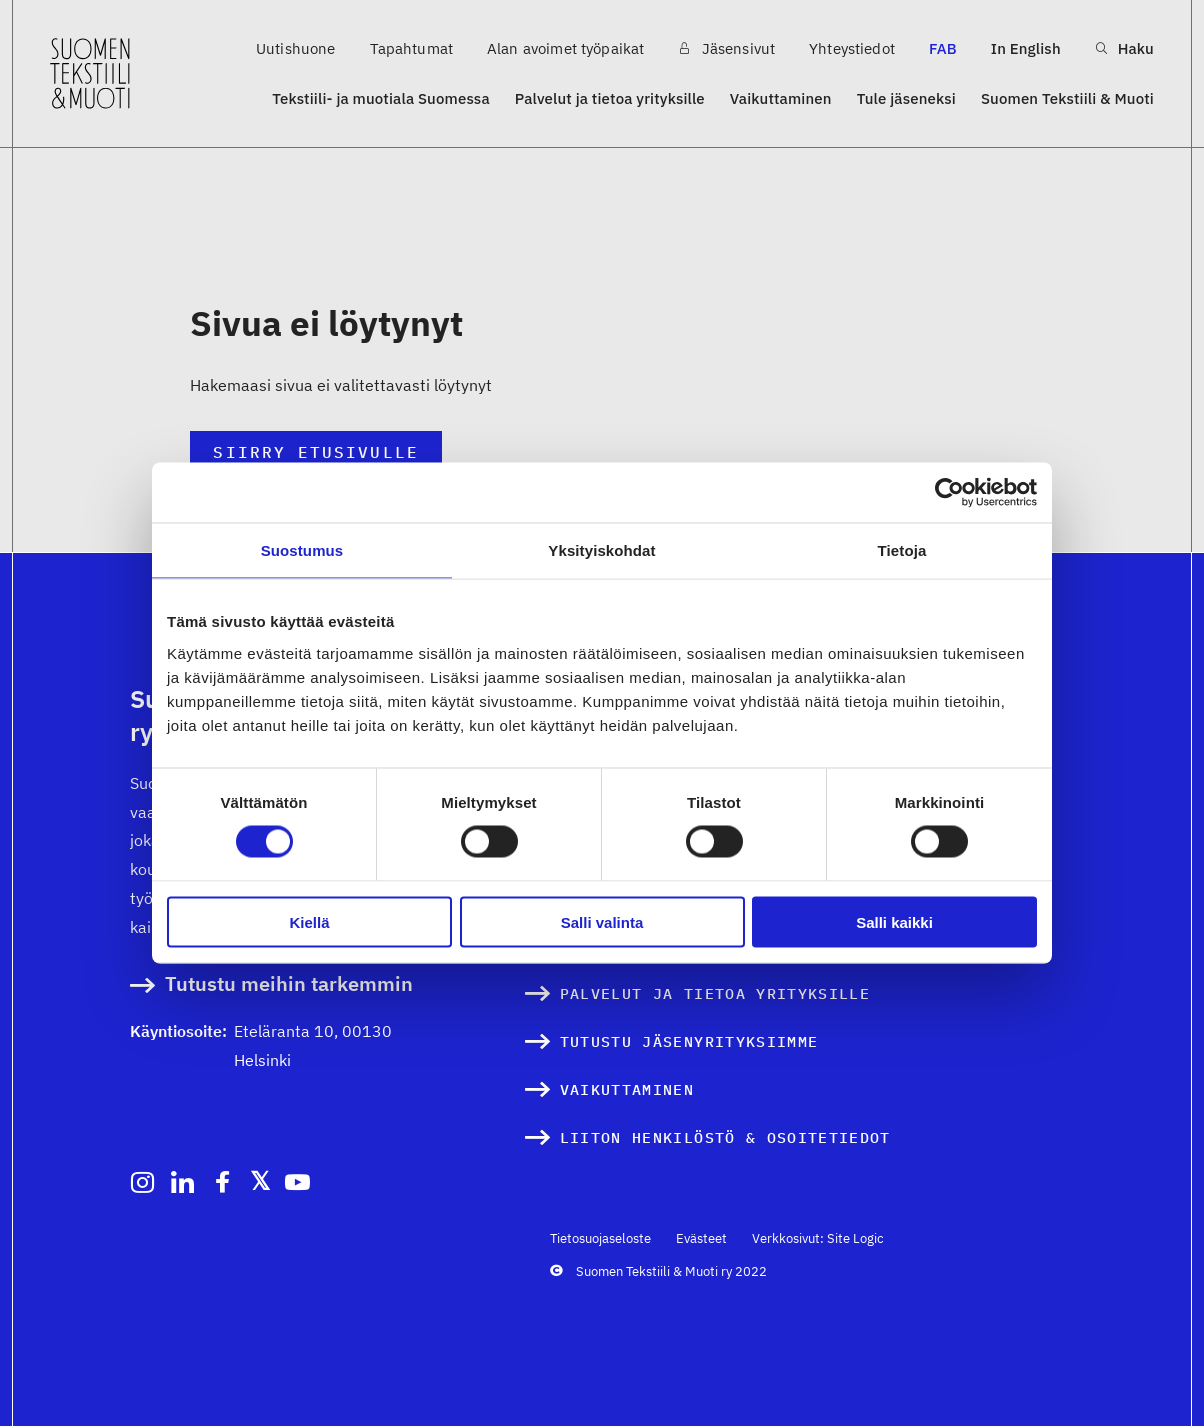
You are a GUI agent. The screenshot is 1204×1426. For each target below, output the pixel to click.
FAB (943, 48)
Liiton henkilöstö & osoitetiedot (725, 1137)
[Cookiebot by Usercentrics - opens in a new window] (949, 493)
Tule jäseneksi (906, 98)
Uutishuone (296, 48)
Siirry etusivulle (315, 452)
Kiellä (309, 921)
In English (1026, 48)
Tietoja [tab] (902, 550)
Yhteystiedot (852, 48)
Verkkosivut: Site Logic (818, 1238)
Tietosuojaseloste (600, 1238)
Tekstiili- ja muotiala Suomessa (381, 98)
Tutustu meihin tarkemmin (289, 984)
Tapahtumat (412, 48)
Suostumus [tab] (302, 550)
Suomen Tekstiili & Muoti (1067, 98)
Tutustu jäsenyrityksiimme (689, 1041)
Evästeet (701, 1238)
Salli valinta (602, 921)
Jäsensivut (726, 48)
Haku (1124, 48)
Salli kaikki (894, 921)
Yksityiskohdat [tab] (601, 550)
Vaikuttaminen (781, 98)
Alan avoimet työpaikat (565, 48)
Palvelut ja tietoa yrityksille (610, 98)
